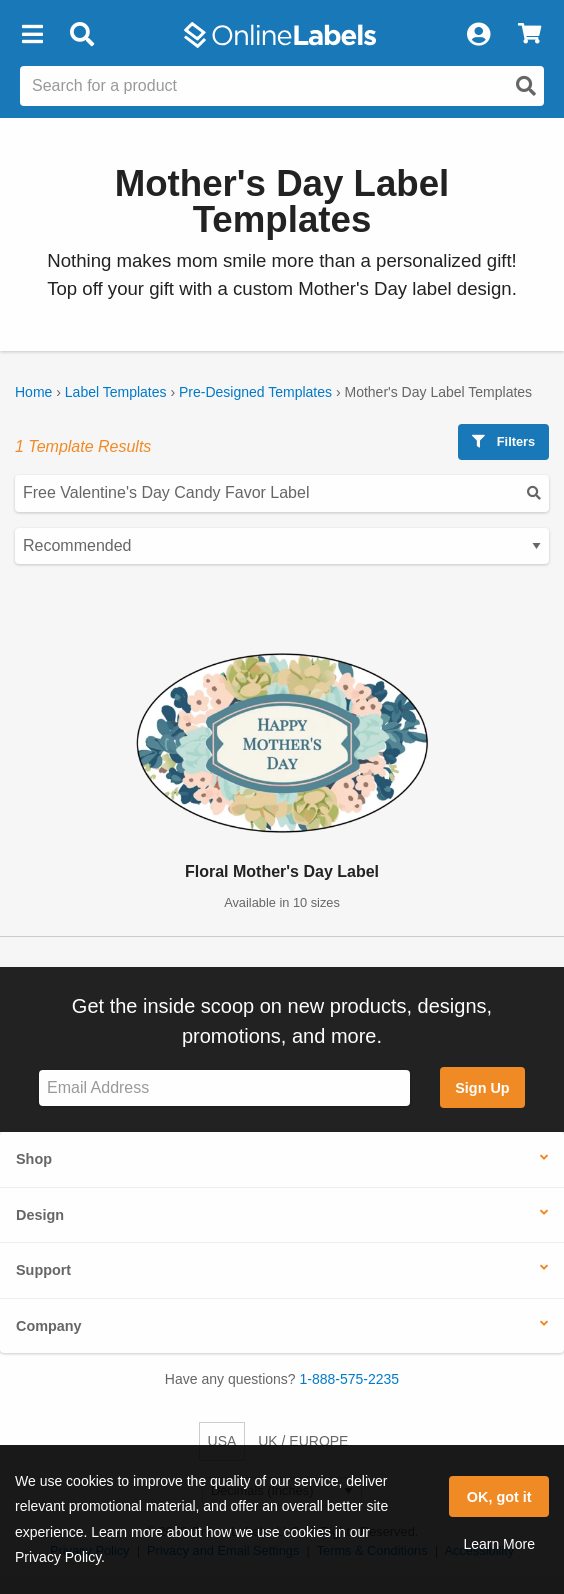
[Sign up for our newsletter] (224, 1088)
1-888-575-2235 (350, 1379)
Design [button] (40, 1215)
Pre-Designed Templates (255, 392)
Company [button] (49, 1326)
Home (33, 392)
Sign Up (482, 1088)
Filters (503, 441)
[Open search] (526, 86)
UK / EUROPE (303, 1441)
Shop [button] (34, 1159)
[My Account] (478, 35)
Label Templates (116, 392)
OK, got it (499, 1497)
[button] (32, 35)
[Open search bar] (81, 35)
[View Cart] (529, 35)
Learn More (499, 1544)
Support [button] (43, 1270)
